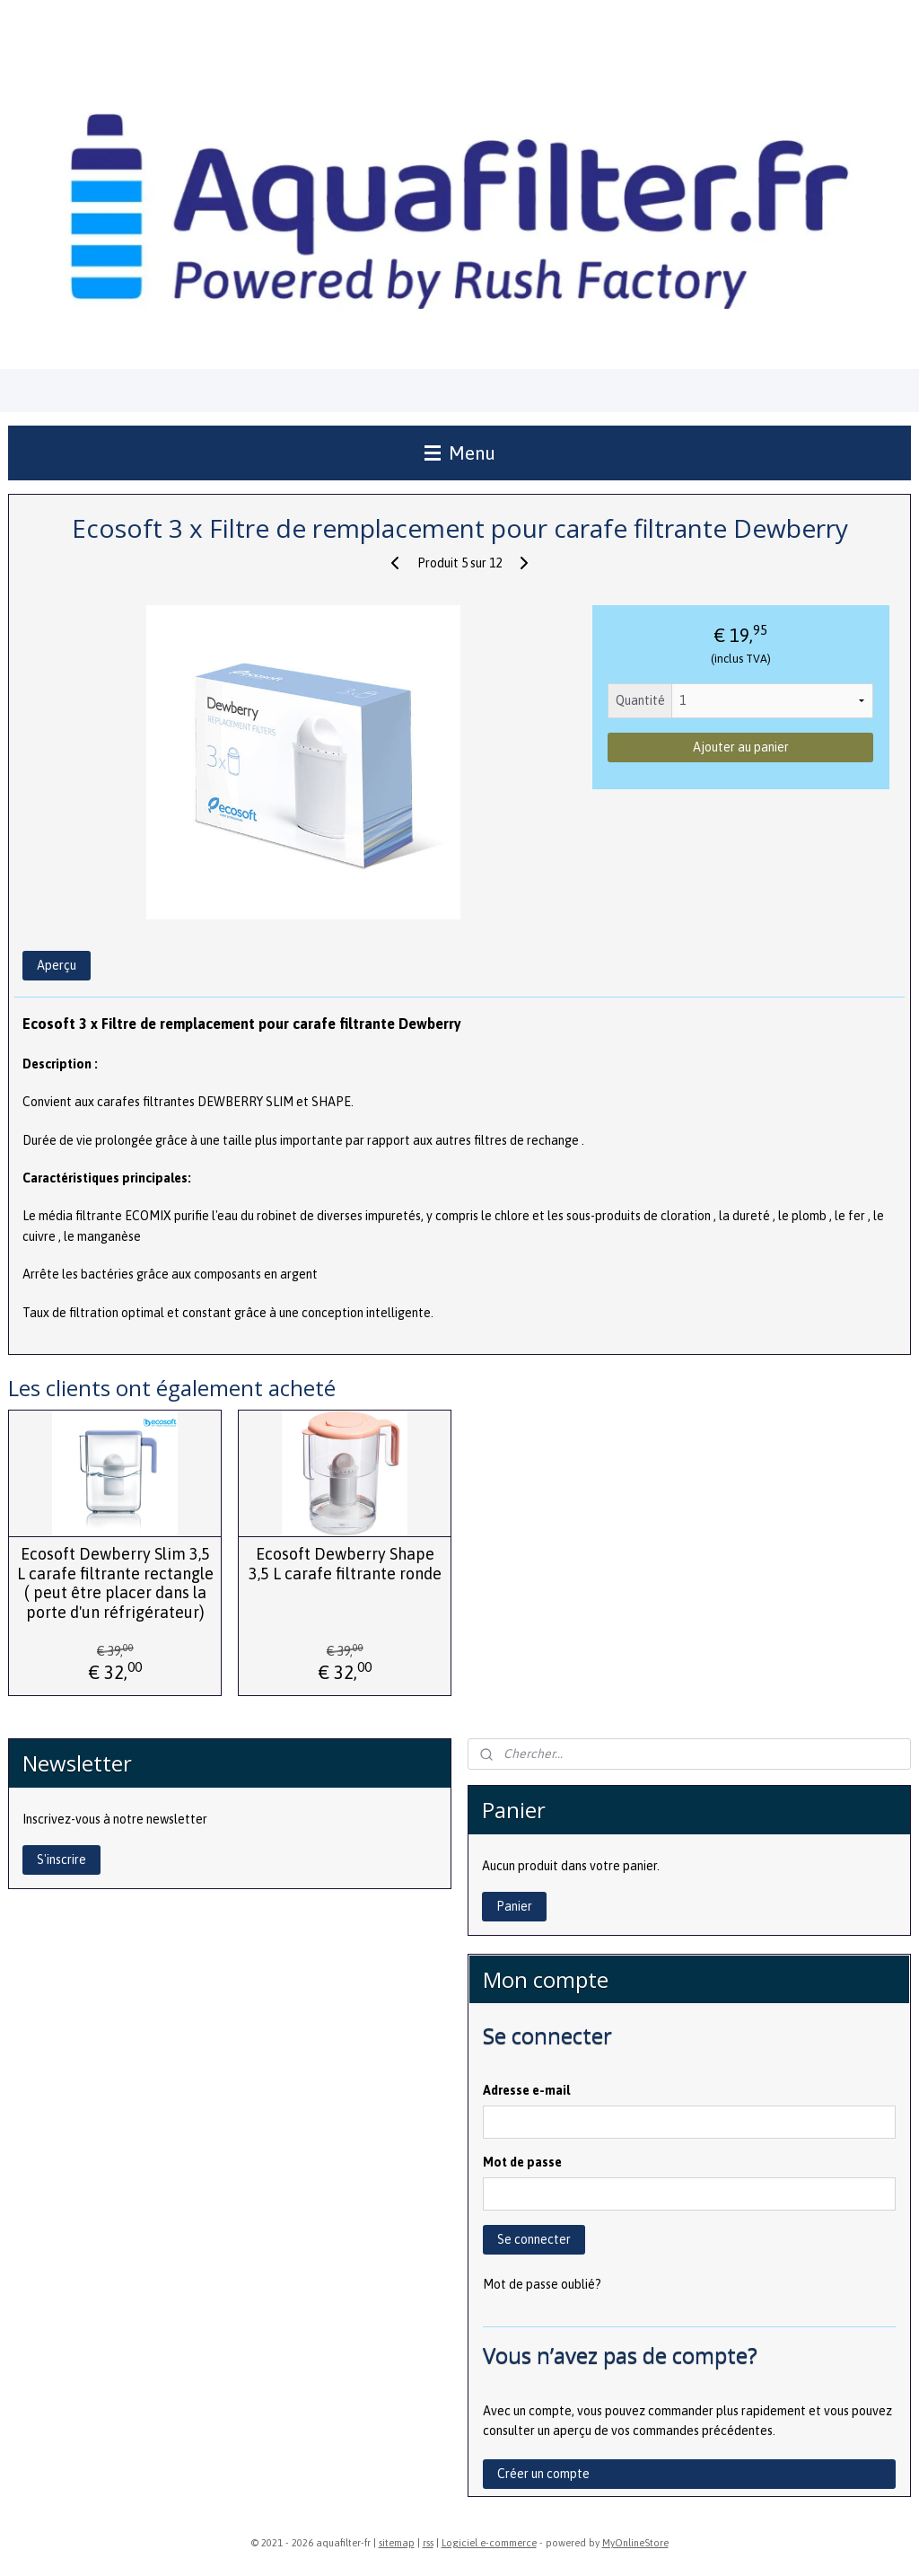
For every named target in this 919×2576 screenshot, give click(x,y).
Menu (459, 452)
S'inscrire (61, 1859)
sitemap (397, 2542)
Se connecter (534, 2239)
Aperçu (56, 966)
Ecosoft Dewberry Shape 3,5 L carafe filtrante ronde (345, 1564)
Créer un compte (543, 2473)
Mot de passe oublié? (542, 2284)
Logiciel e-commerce (489, 2542)
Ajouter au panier (741, 748)
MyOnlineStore (635, 2542)
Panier (514, 1906)
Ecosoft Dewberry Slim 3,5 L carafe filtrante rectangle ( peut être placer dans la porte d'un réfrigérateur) (115, 1583)
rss (428, 2542)
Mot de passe (522, 2162)
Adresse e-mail (526, 2090)
